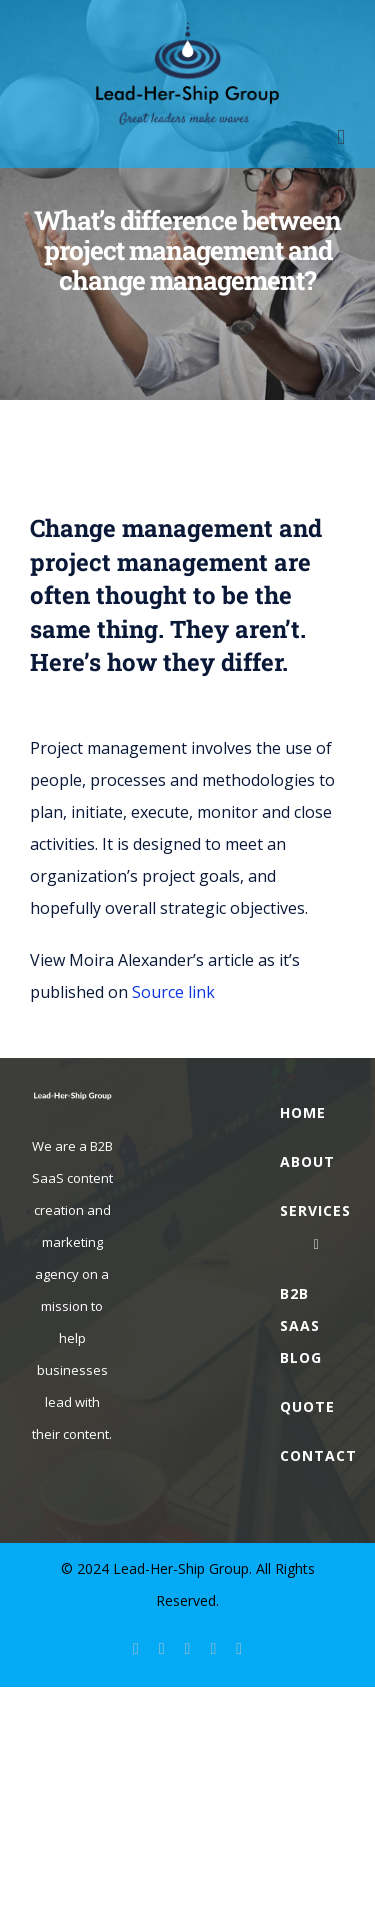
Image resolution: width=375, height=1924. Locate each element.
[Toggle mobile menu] (341, 137)
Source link (173, 992)
